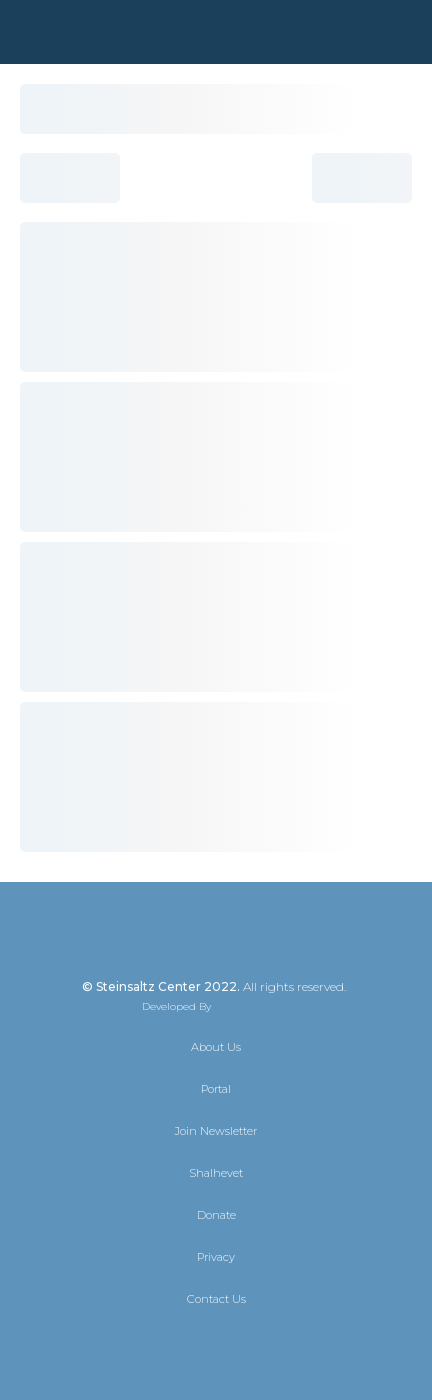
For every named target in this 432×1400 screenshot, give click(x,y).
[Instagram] (234, 1342)
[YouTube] (270, 1342)
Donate (216, 1215)
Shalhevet (216, 1173)
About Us (216, 1047)
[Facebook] (198, 1342)
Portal (216, 1089)
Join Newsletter (216, 1131)
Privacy (216, 1257)
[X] (162, 1342)
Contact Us (216, 1299)
